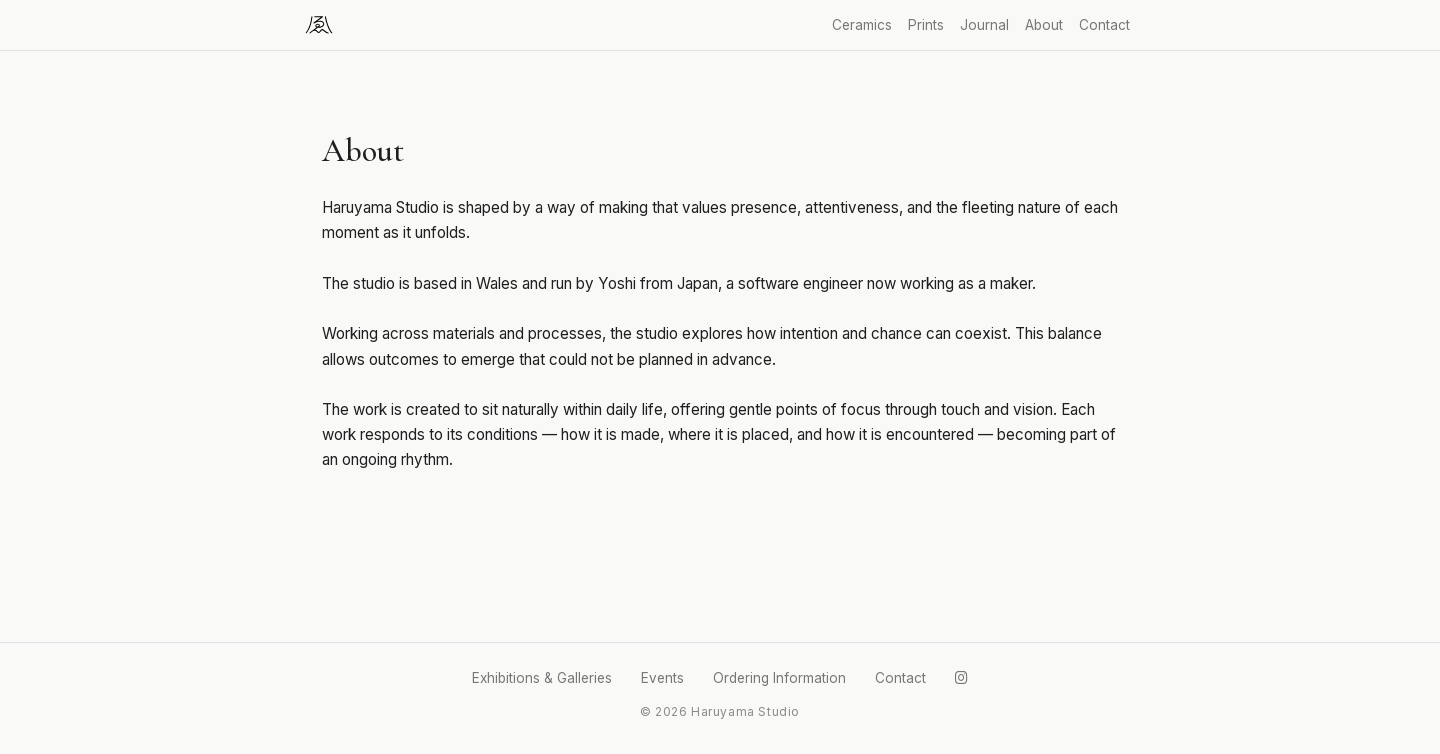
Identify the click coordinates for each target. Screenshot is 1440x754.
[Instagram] (961, 678)
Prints (926, 25)
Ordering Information (779, 678)
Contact (1104, 25)
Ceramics (862, 25)
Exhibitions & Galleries (542, 678)
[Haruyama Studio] (319, 25)
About (1044, 25)
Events (662, 678)
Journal (984, 25)
